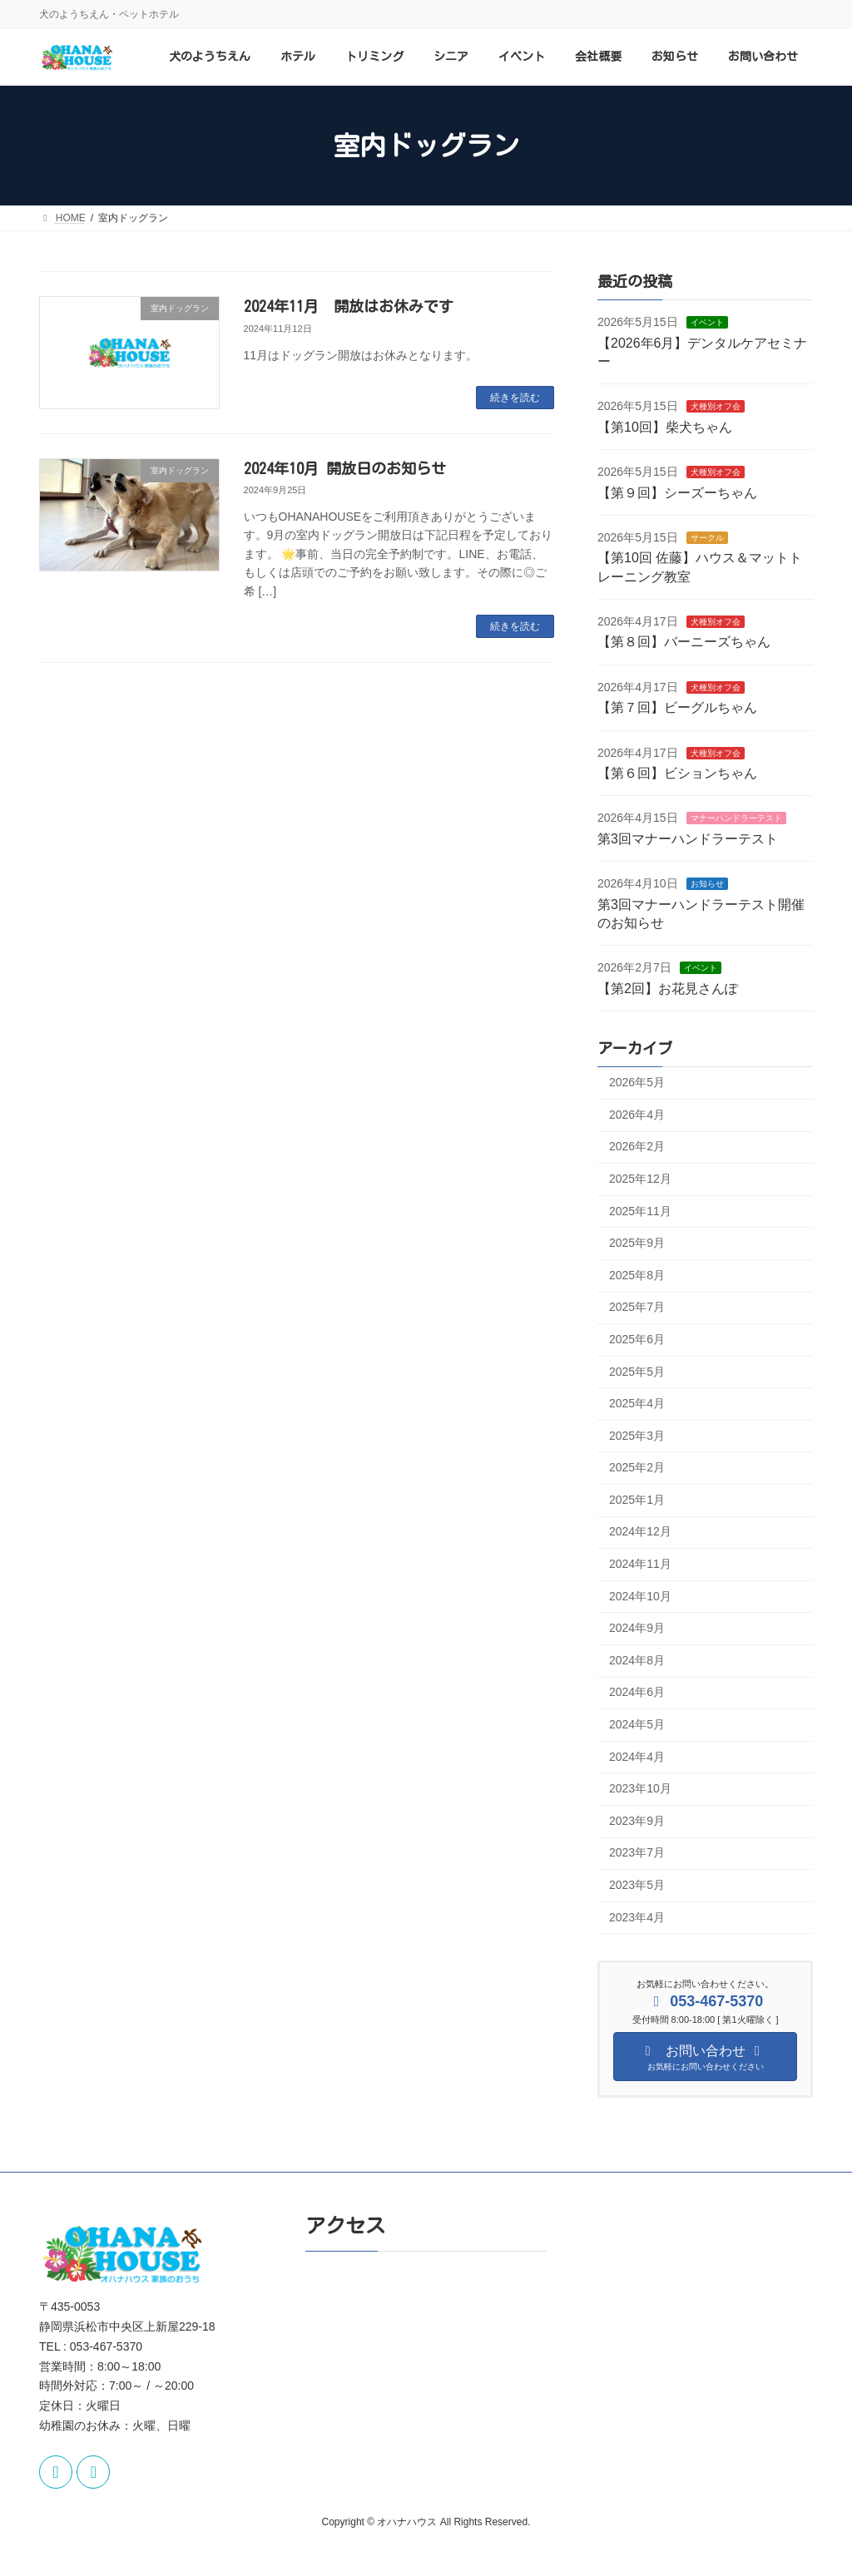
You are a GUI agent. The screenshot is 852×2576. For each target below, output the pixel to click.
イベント (706, 323)
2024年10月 (640, 1596)
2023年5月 (637, 1884)
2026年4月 (637, 1114)
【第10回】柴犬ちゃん (664, 427)
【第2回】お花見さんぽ (667, 988)
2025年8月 (637, 1275)
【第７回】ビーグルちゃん (677, 708)
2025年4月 (637, 1403)
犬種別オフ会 (715, 407)
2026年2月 (637, 1147)
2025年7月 (637, 1307)
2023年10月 (640, 1789)
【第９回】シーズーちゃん (677, 493)
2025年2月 (637, 1468)
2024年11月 (640, 1563)
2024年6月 (637, 1692)
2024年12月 (640, 1532)
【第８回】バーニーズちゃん (683, 642)
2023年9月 (637, 1820)
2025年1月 (637, 1499)
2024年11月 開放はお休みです (348, 306)
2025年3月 (637, 1435)
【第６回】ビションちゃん (677, 773)
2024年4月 (637, 1756)
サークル (706, 537)
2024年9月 (637, 1628)
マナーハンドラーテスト (735, 818)
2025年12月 (640, 1178)
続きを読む (515, 397)
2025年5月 (637, 1371)
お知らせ (706, 884)
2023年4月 (637, 1917)
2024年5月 (637, 1724)
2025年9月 (637, 1243)
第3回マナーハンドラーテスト (687, 839)
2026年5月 (637, 1083)
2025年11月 (640, 1211)
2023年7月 (637, 1853)
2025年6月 (637, 1339)
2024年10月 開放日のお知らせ (345, 468)
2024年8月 (637, 1660)
